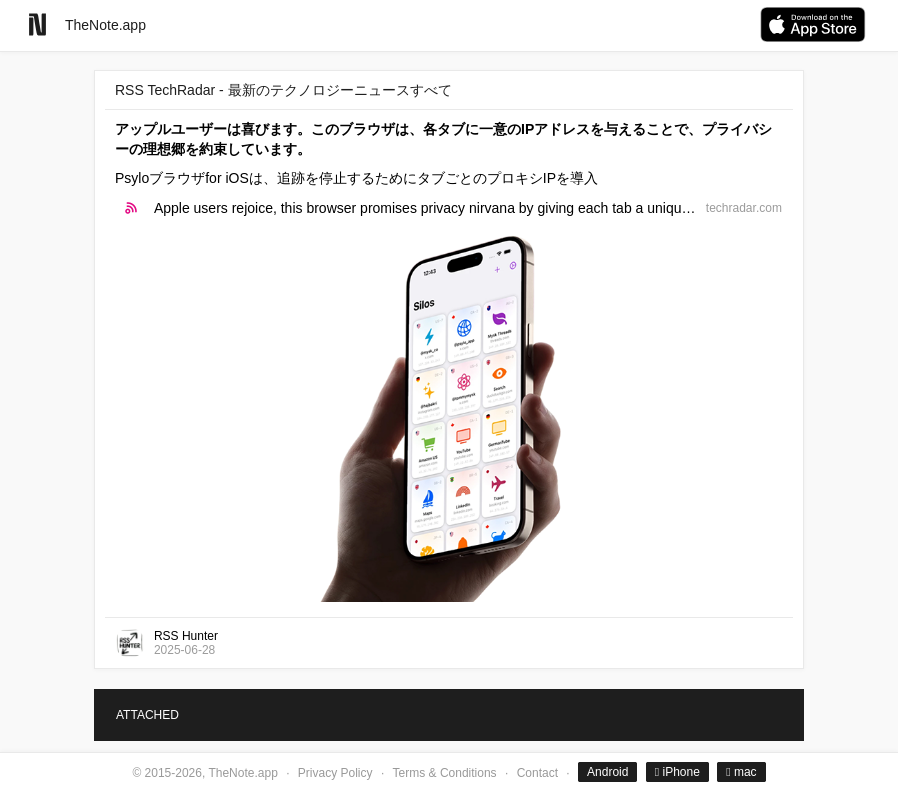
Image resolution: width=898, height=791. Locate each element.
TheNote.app (105, 25)
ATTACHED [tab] (147, 715)
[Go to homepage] (37, 24)
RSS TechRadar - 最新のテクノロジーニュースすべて (283, 90)
